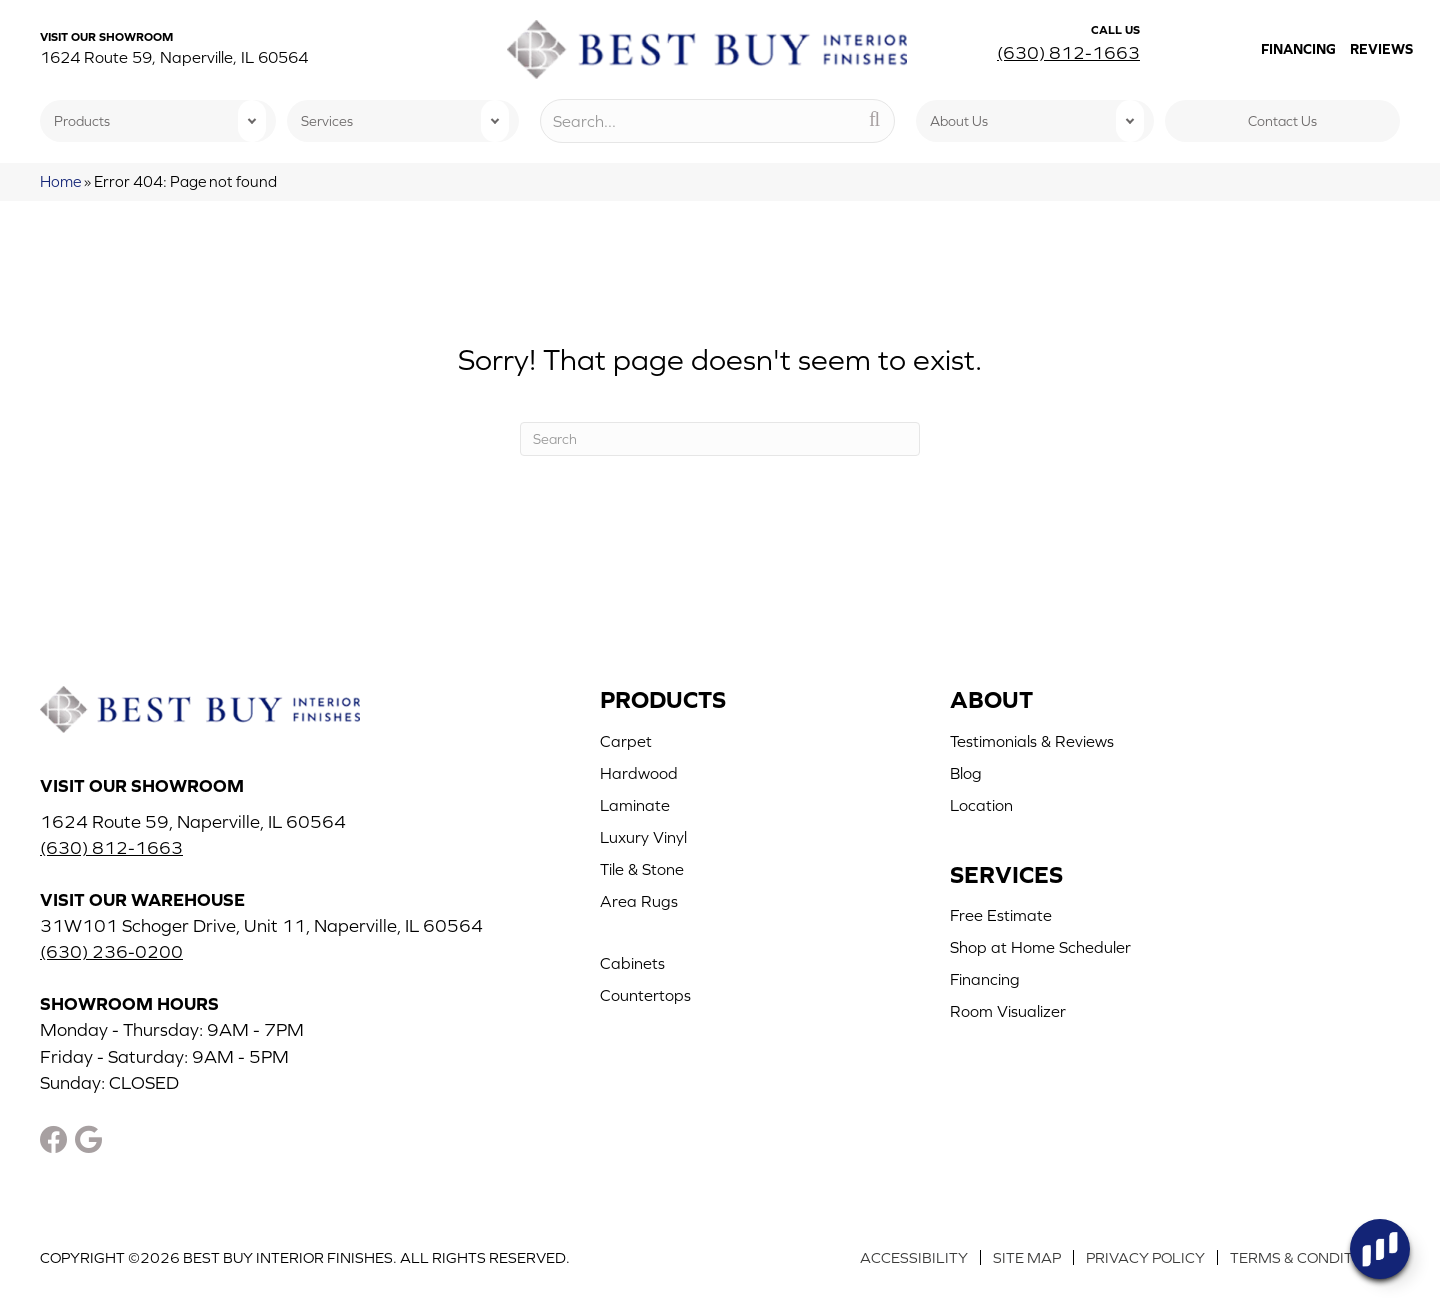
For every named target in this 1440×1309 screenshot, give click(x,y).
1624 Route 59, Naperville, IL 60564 (174, 57)
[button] (252, 121)
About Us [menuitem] (959, 121)
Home (60, 181)
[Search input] (717, 121)
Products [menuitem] (82, 121)
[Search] (720, 439)
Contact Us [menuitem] (1282, 121)
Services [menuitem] (327, 121)
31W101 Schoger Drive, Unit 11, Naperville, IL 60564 (261, 925)
